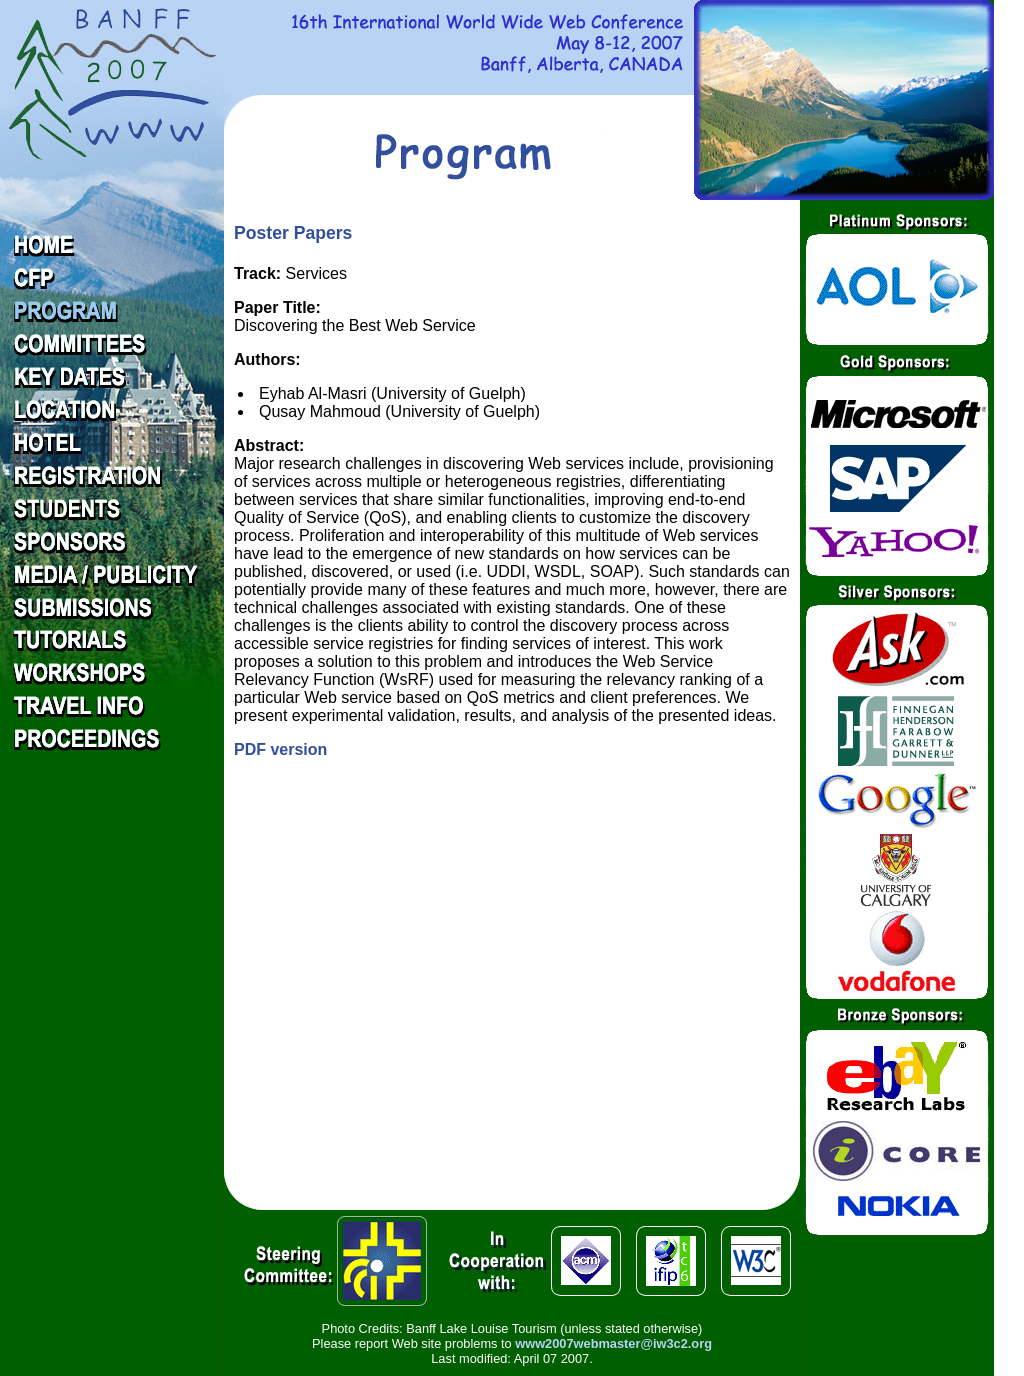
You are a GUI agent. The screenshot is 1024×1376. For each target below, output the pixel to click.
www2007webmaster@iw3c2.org (613, 1343)
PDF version (280, 749)
